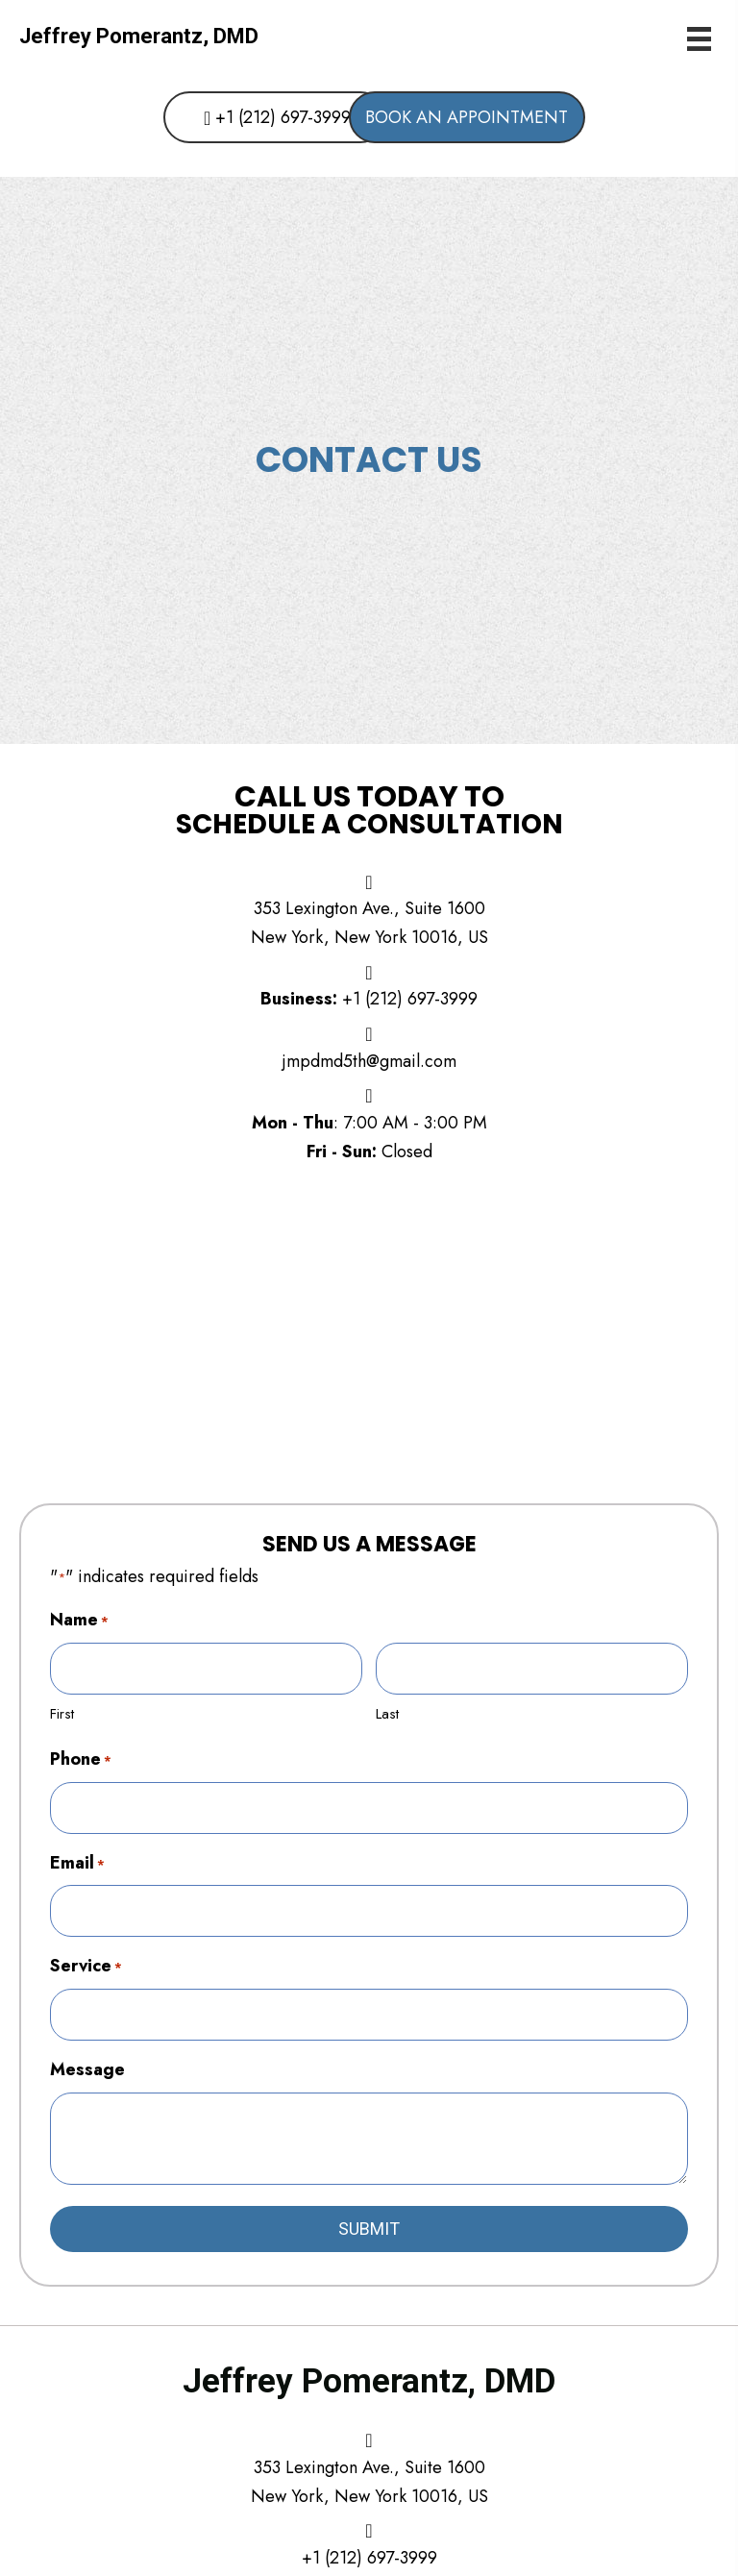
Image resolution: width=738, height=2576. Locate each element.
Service (86, 1958)
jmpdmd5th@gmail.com (369, 1061)
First (62, 1711)
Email (77, 1857)
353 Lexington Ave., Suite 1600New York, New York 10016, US (369, 2472)
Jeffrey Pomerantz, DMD (138, 36)
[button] (244, 117)
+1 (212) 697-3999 (410, 998)
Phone (80, 1756)
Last (387, 1711)
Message (87, 2060)
